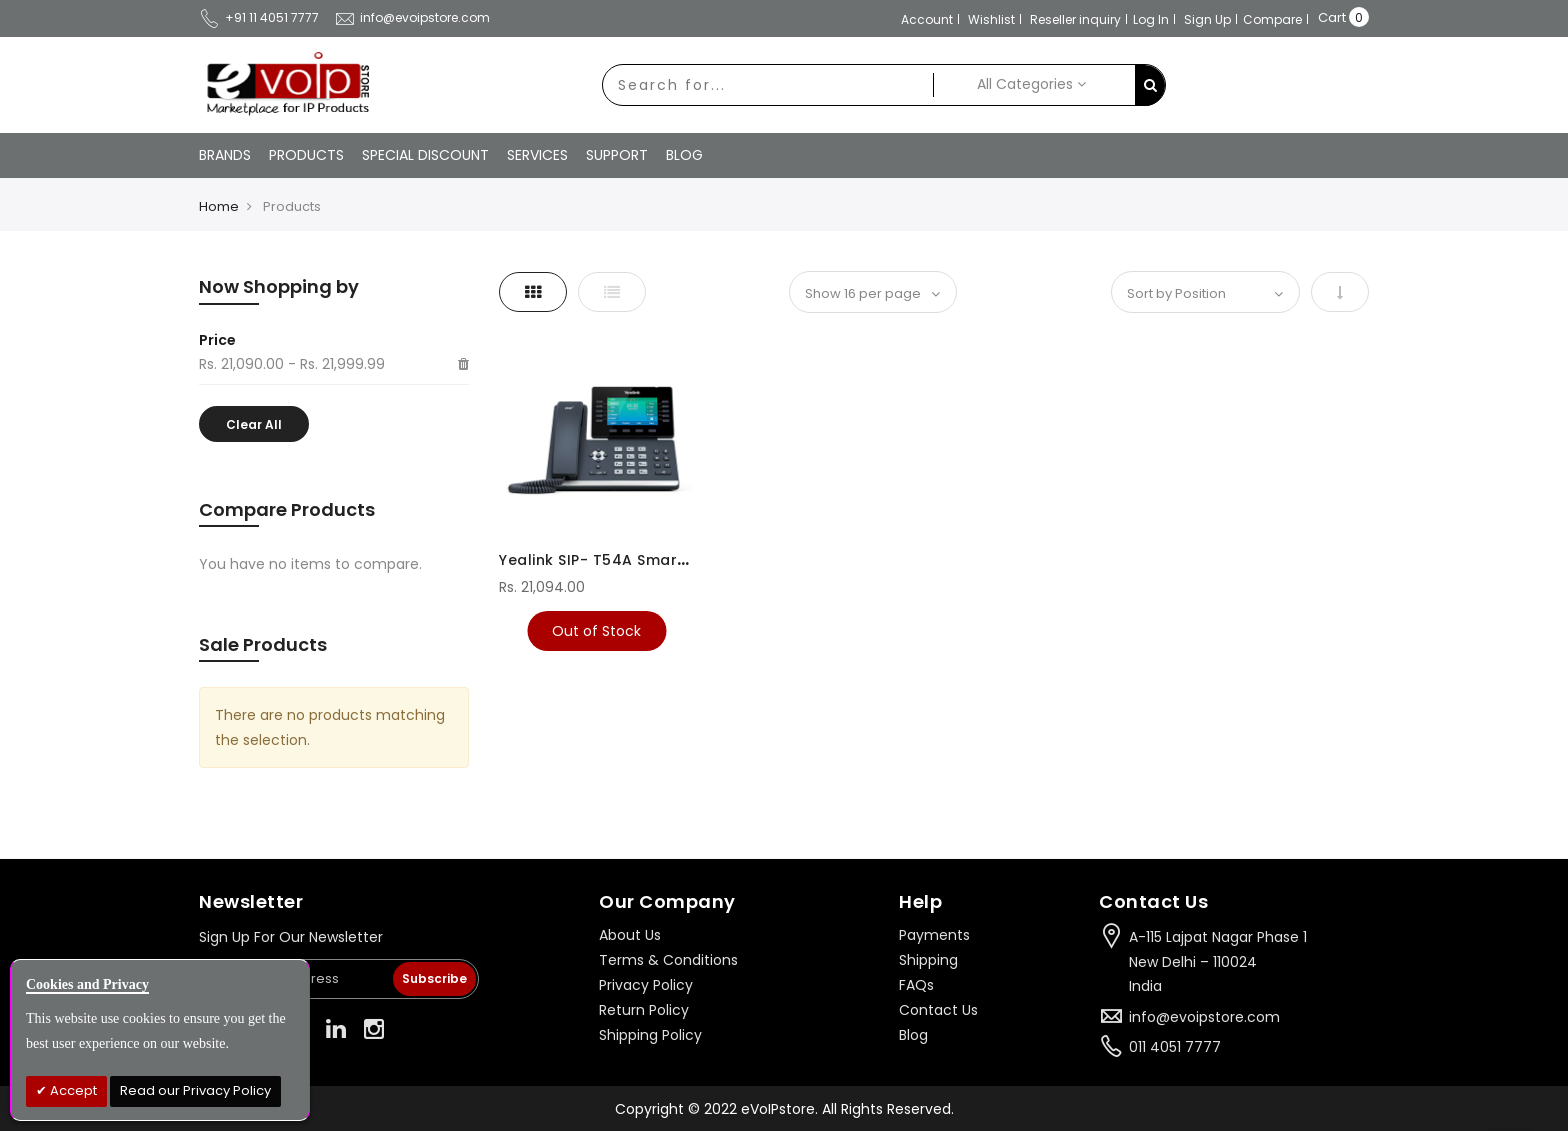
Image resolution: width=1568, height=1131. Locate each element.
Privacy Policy (646, 985)
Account (927, 19)
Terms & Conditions (668, 960)
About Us (630, 935)
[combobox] (768, 85)
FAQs (916, 985)
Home (219, 206)
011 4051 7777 (1175, 1047)
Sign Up (1207, 19)
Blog (913, 1035)
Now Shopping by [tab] (279, 286)
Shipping (928, 960)
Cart (1332, 17)
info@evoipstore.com (412, 17)
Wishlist (991, 19)
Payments (934, 935)
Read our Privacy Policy (195, 1090)
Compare (1272, 19)
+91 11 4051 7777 (259, 17)
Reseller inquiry (1075, 19)
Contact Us (938, 1010)
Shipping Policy (650, 1035)
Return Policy (644, 1010)
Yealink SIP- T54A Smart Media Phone (643, 560)
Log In (1151, 19)
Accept (72, 1090)
